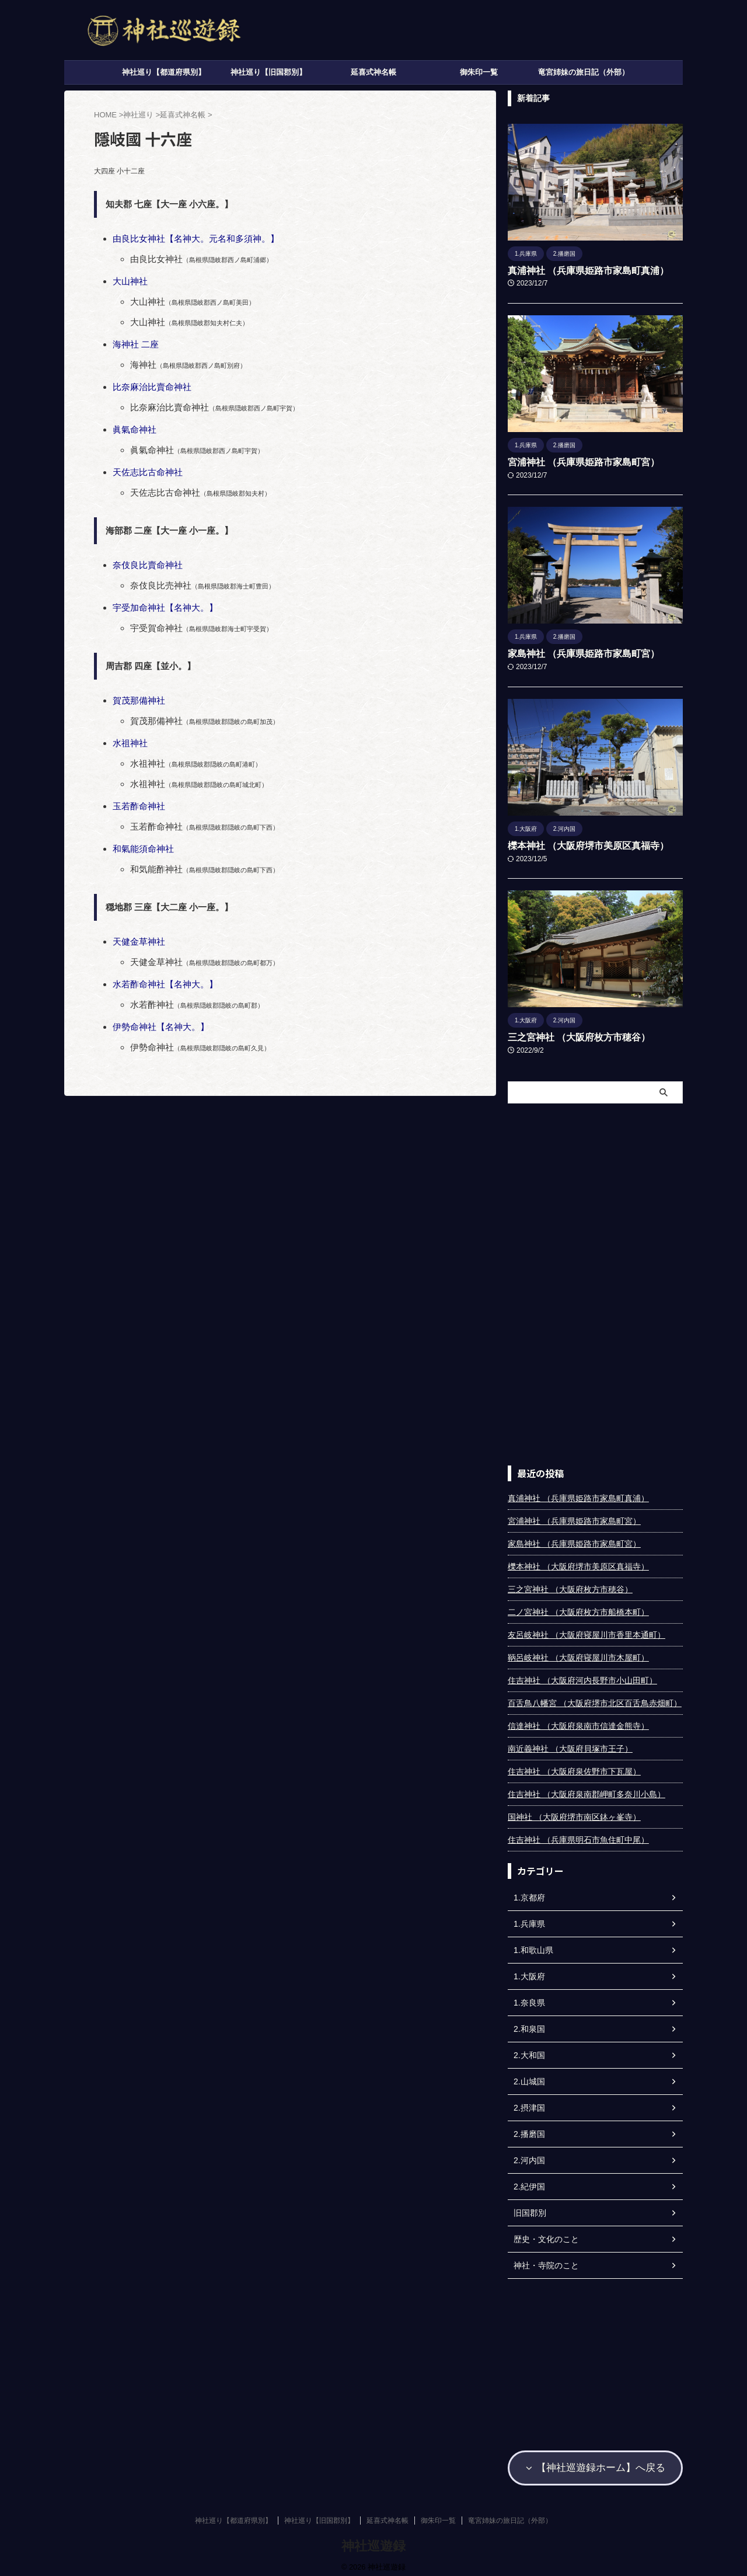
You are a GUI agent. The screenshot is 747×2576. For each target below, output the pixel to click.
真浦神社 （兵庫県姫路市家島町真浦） (578, 270)
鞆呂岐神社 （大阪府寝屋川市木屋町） (578, 1653)
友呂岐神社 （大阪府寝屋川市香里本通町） (586, 1630)
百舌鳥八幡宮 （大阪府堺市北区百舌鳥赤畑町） (595, 1699)
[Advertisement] (595, 1280)
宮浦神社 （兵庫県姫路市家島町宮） (574, 460)
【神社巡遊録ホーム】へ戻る (595, 2462)
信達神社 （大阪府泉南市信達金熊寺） (578, 1721)
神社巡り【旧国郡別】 (268, 72)
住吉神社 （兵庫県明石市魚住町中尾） (578, 1835)
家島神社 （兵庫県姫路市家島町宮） (574, 651)
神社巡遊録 (373, 2538)
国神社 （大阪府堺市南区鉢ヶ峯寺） (574, 1813)
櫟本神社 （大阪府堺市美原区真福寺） (578, 842)
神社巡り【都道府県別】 (163, 72)
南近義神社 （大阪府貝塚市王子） (570, 1744)
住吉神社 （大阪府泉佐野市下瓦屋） (574, 1767)
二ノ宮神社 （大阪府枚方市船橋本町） (578, 1608)
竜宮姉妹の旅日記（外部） (583, 72)
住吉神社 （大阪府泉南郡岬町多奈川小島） (586, 1790)
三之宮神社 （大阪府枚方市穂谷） (570, 1033)
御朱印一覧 (479, 72)
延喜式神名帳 (373, 72)
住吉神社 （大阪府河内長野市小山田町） (582, 1676)
